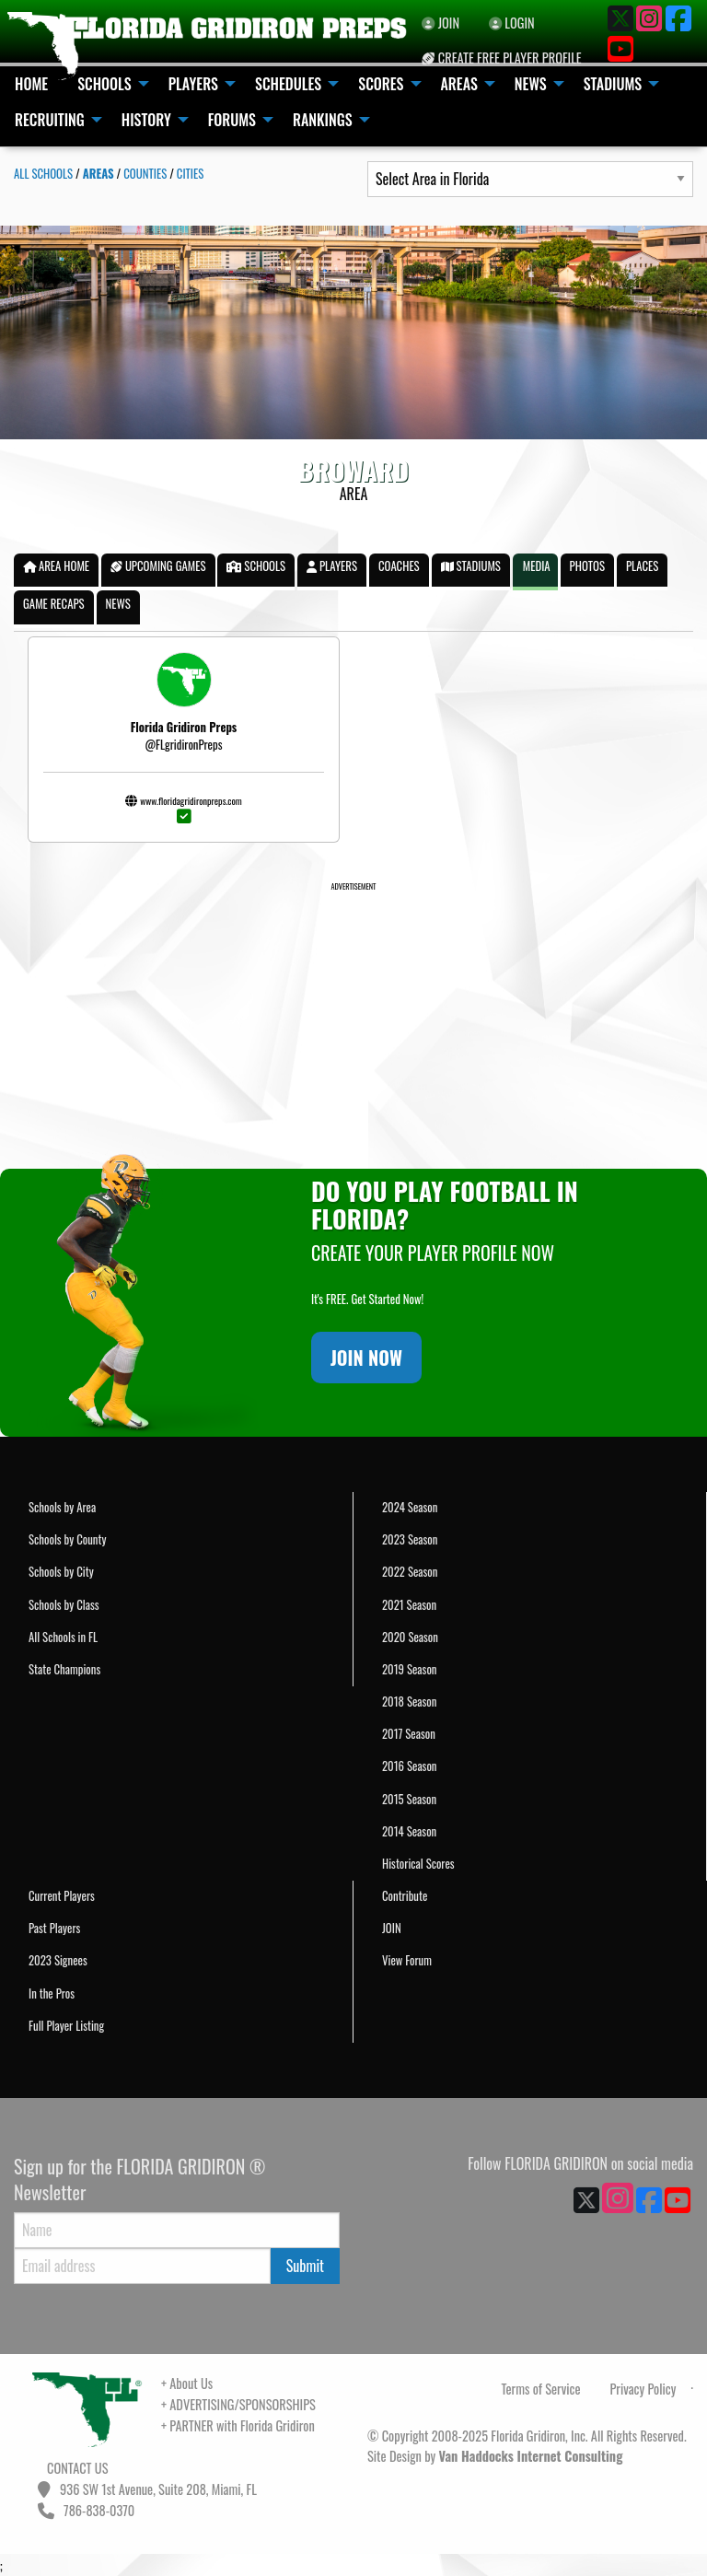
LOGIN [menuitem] (512, 22)
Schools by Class (64, 1605)
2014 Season (409, 1831)
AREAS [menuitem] (459, 84)
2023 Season (409, 1539)
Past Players (54, 1928)
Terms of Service (541, 2388)
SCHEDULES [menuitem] (288, 84)
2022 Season (409, 1571)
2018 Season (409, 1701)
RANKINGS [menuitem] (323, 120)
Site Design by (494, 2455)
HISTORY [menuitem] (146, 120)
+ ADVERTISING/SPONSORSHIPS (238, 2404)
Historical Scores (418, 1863)
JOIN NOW (366, 1357)
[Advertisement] (353, 1022)
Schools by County (67, 1539)
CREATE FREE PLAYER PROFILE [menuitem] (501, 57)
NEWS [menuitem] (531, 84)
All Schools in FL (63, 1637)
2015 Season (409, 1799)
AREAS (98, 173)
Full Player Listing (66, 2025)
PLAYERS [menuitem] (193, 84)
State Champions (64, 1669)
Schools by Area (62, 1507)
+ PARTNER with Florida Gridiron (238, 2425)
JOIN (391, 1928)
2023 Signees (58, 1960)
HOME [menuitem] (31, 84)
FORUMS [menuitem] (232, 120)
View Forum (407, 1960)
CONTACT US (76, 2467)
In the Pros (52, 1993)
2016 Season (409, 1766)
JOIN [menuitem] (440, 22)
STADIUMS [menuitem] (613, 84)
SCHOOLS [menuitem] (104, 84)
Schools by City (61, 1571)
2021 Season (409, 1605)
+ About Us (187, 2383)
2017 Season (408, 1734)
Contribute (404, 1896)
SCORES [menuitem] (380, 84)
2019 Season (409, 1669)
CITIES (190, 173)
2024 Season (409, 1507)
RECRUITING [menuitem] (50, 120)
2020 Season (410, 1637)
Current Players (62, 1896)
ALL (43, 173)
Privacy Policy (642, 2388)
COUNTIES (145, 173)
